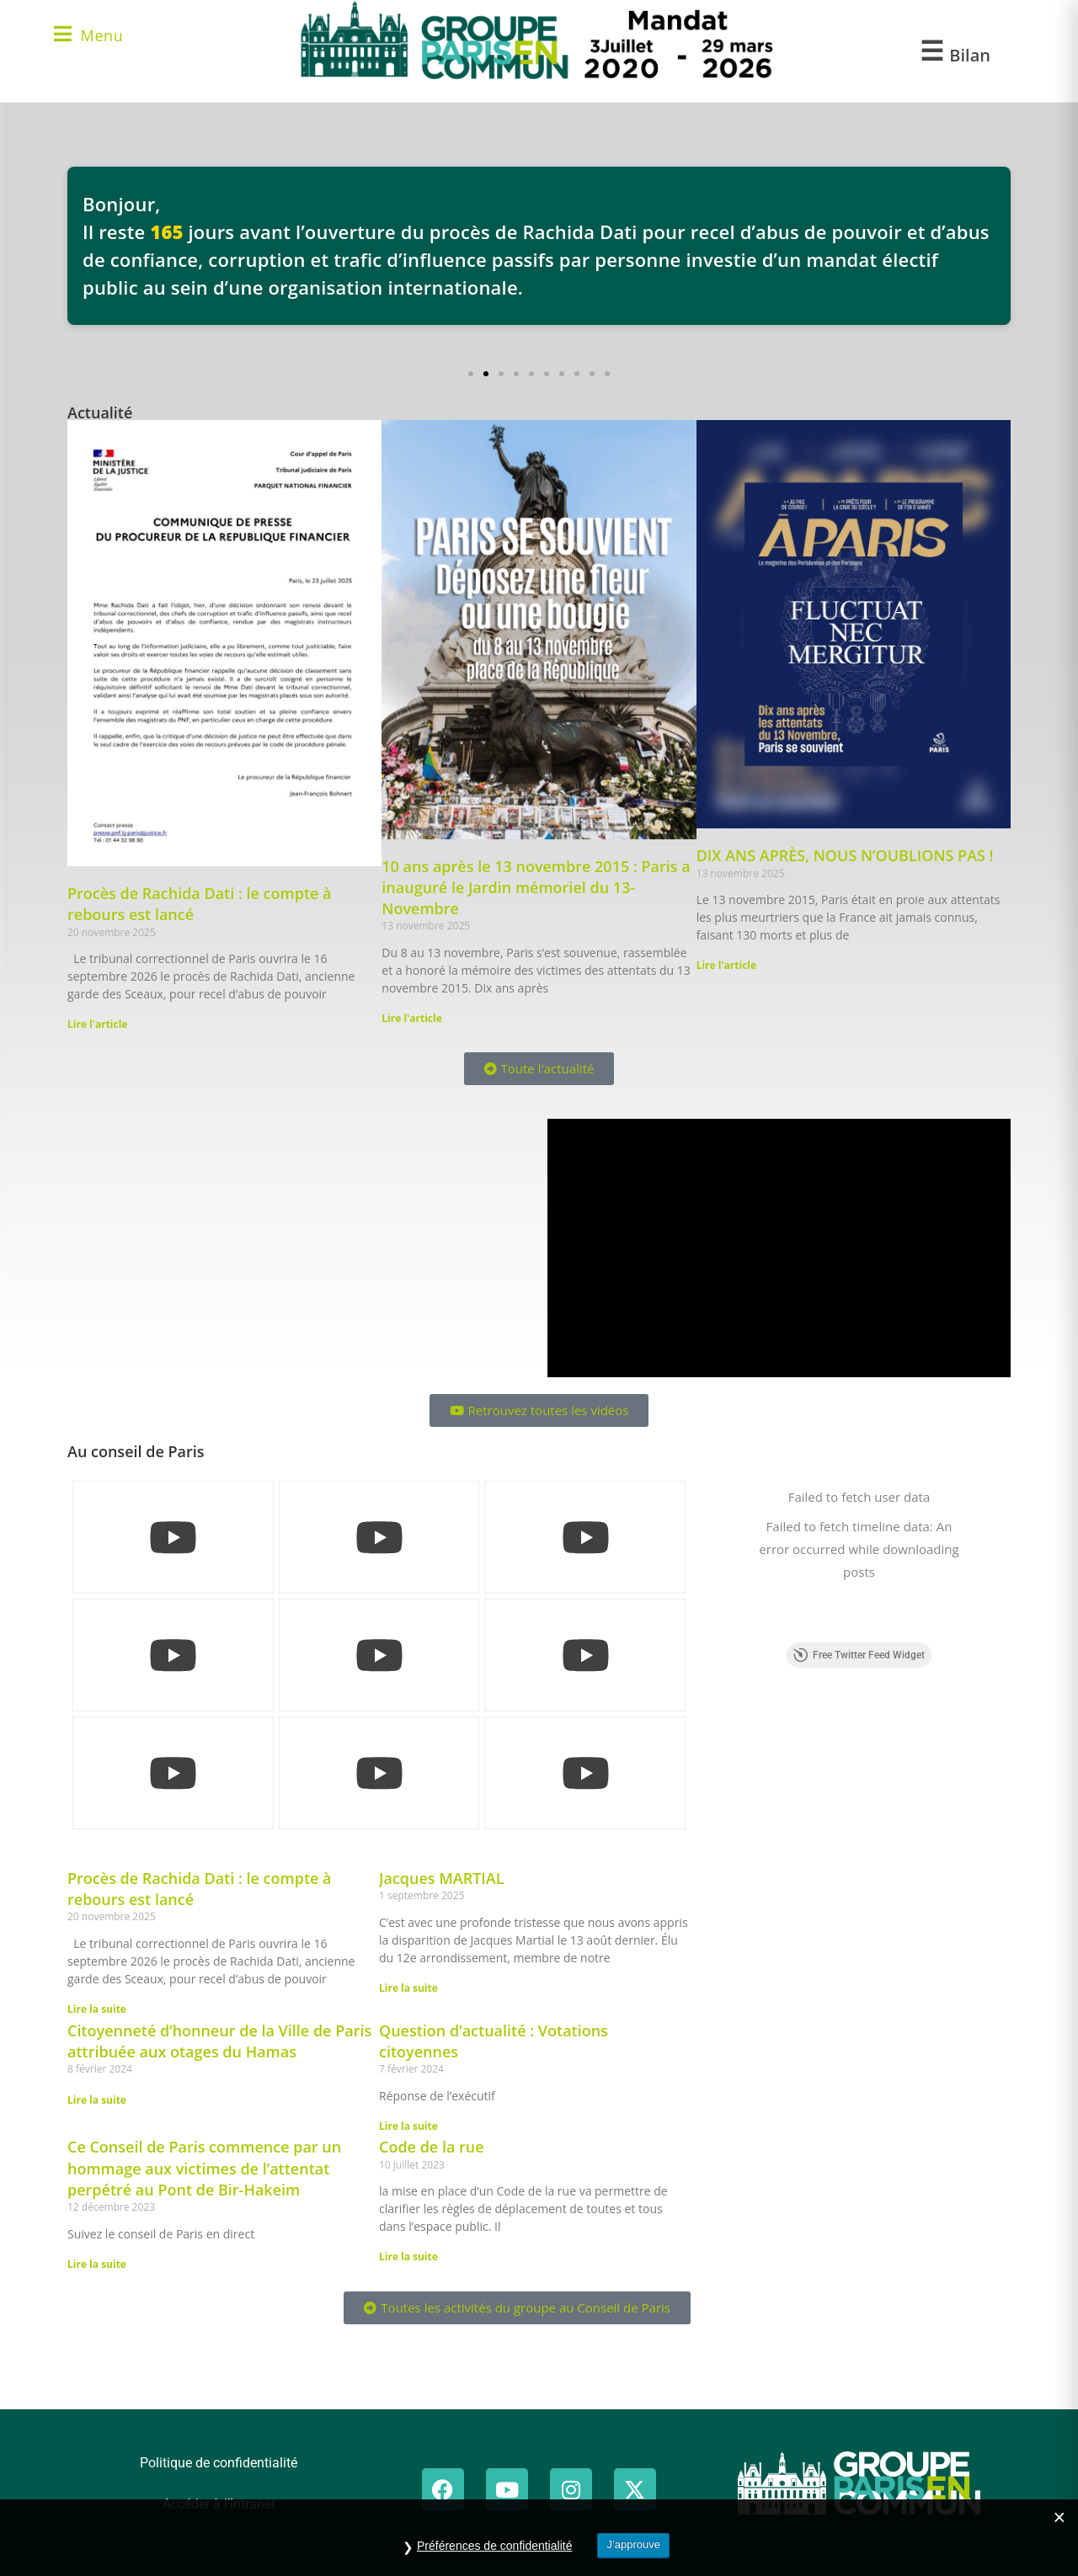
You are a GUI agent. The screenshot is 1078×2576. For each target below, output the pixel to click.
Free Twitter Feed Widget (858, 1580)
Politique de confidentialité (218, 2463)
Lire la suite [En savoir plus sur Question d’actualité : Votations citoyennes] (408, 2126)
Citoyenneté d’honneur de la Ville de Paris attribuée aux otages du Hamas (219, 2041)
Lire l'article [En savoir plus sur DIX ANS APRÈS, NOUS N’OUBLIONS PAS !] (726, 965)
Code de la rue (431, 2147)
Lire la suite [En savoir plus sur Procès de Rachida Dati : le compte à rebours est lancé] (96, 2009)
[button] (470, 373)
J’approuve (633, 2544)
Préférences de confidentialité (494, 2545)
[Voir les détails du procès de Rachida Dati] (539, 246)
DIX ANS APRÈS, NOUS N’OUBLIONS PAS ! (845, 855)
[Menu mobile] (88, 37)
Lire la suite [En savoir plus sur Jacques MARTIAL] (408, 1988)
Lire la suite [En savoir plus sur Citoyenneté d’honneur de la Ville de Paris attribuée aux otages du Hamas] (96, 2100)
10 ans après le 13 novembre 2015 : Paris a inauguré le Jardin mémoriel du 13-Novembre (536, 887)
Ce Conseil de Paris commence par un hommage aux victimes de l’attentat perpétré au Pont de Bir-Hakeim (204, 2168)
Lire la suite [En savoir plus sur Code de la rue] (408, 2256)
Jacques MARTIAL (441, 1878)
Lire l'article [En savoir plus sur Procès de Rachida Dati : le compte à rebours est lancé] (97, 1024)
